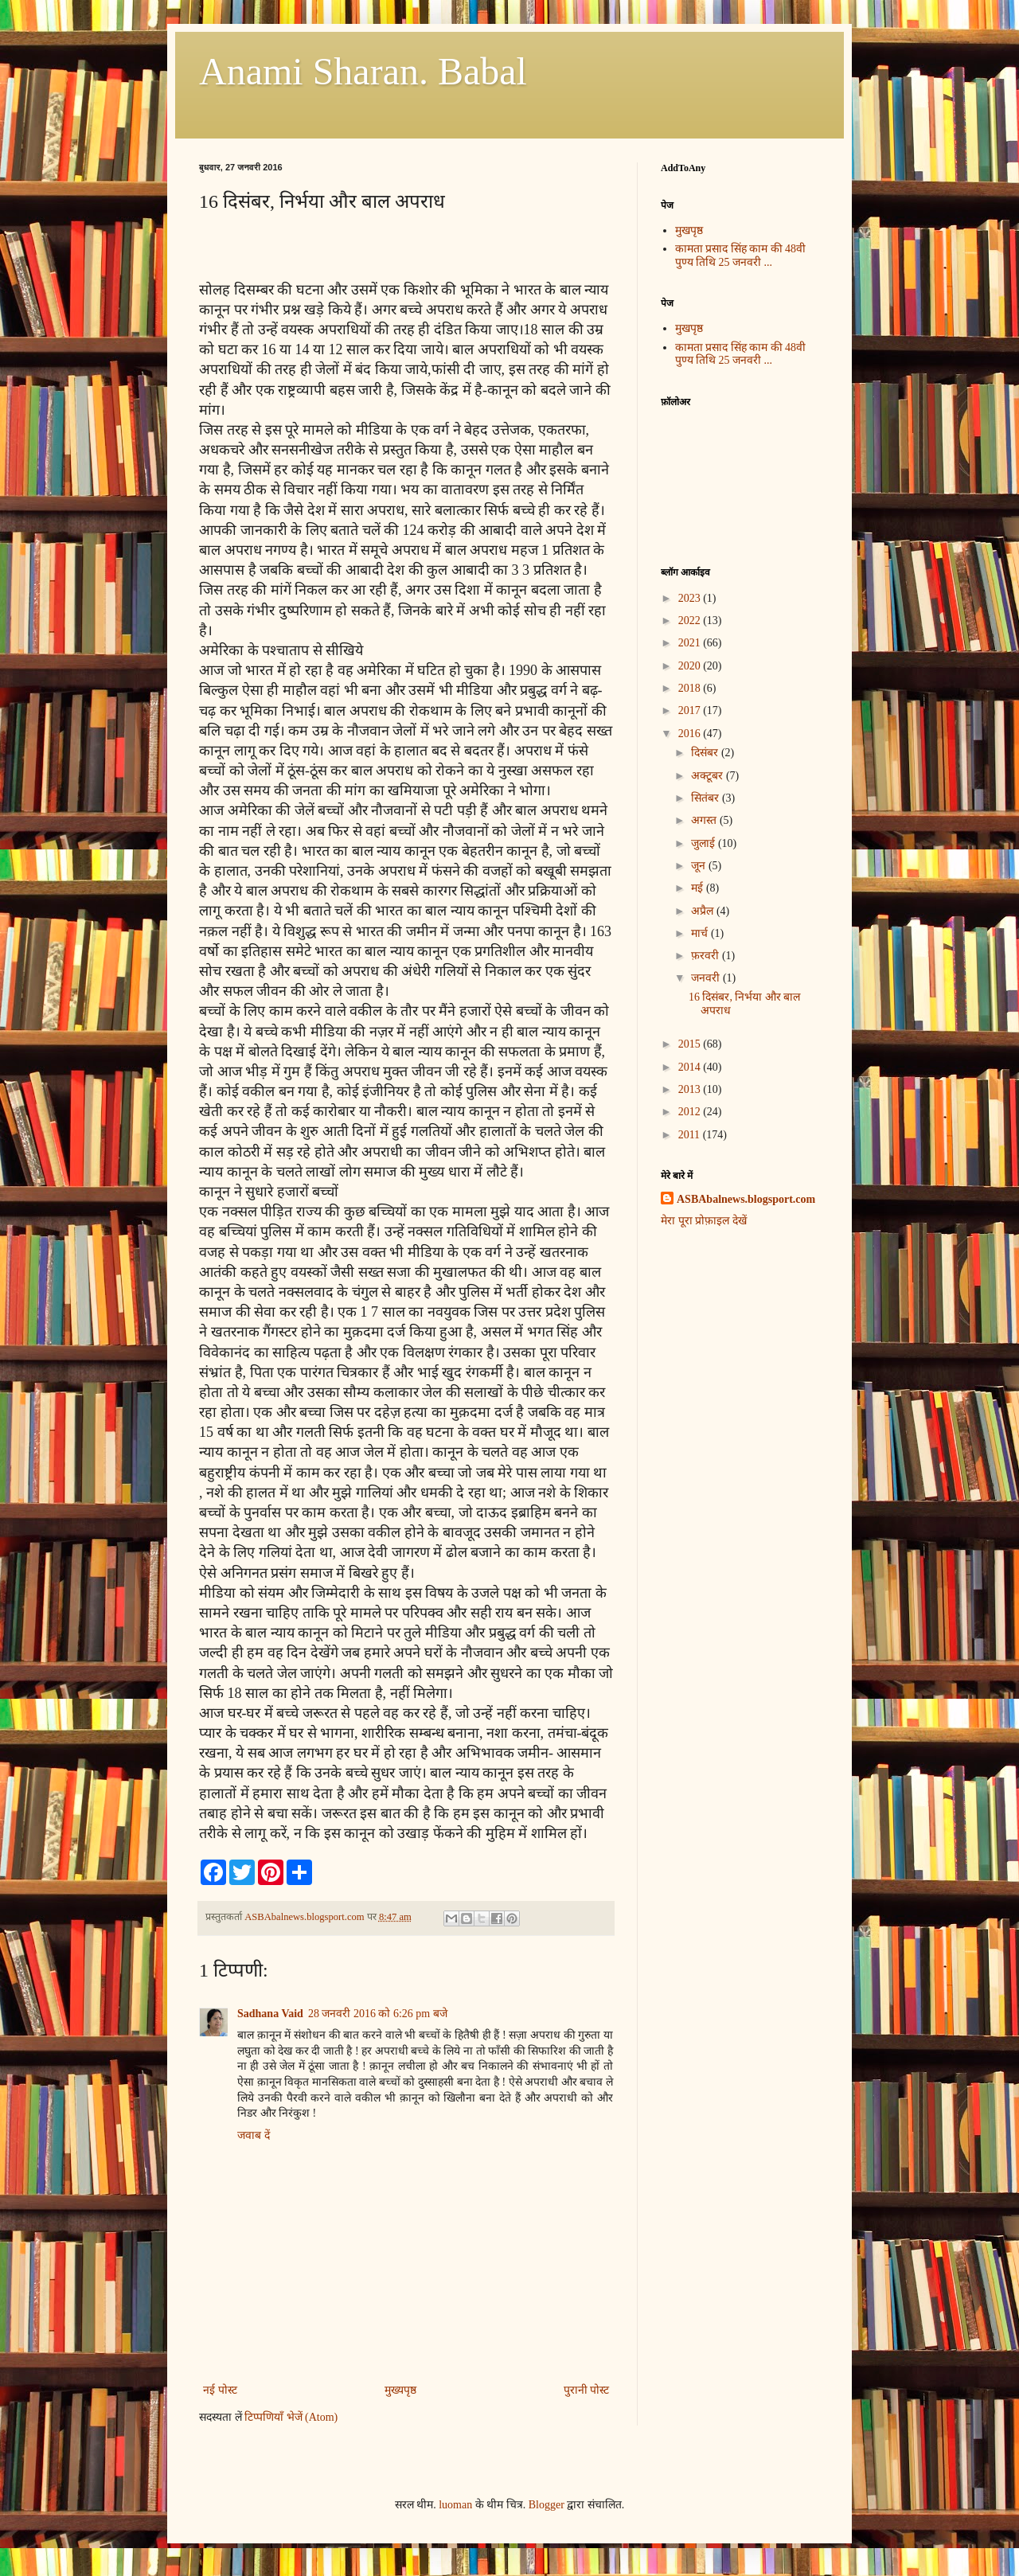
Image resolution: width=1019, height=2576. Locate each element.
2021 (691, 643)
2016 (691, 734)
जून (700, 866)
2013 (691, 1089)
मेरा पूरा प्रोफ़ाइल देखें (704, 1221)
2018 (691, 688)
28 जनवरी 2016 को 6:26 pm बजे (377, 2014)
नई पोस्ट (220, 2390)
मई (698, 888)
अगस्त (705, 820)
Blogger (546, 2505)
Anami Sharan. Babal (363, 71)
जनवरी (707, 978)
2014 (691, 1067)
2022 (691, 620)
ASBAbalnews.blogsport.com (746, 1199)
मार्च (701, 933)
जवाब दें (253, 2135)
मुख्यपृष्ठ (400, 2390)
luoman (455, 2505)
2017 (691, 710)
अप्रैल (703, 911)
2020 (691, 666)
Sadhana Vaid (270, 2014)
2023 (691, 598)
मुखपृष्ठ (689, 230)
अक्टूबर (708, 776)
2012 (691, 1112)
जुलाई (704, 843)
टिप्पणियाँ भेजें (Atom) (291, 2417)
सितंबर (706, 798)
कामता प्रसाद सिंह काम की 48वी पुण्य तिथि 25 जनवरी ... (740, 255)
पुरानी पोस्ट (587, 2390)
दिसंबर (706, 753)
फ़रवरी (706, 956)
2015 (691, 1044)
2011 (690, 1135)
